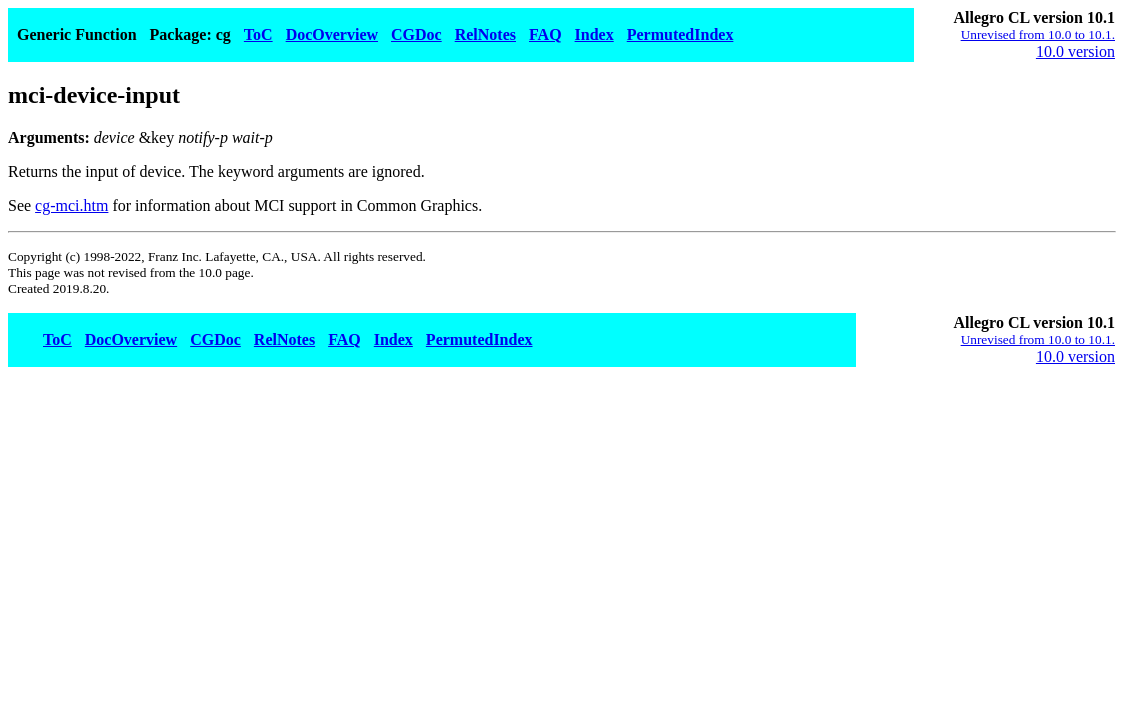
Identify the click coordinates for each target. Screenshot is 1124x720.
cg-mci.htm (71, 205)
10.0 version (1075, 51)
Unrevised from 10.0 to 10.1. (1038, 34)
